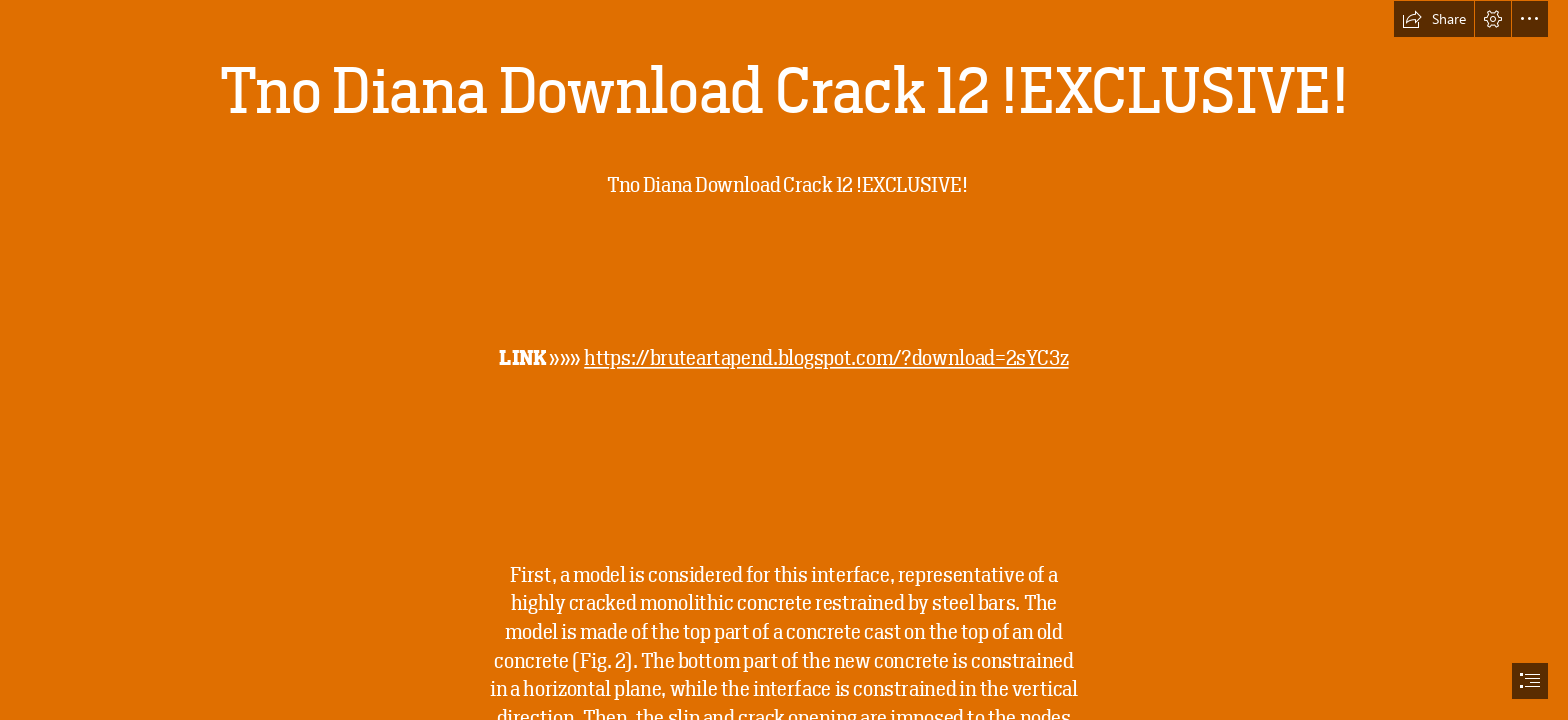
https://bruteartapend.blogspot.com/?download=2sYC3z (826, 359)
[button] (1434, 19)
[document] (784, 360)
